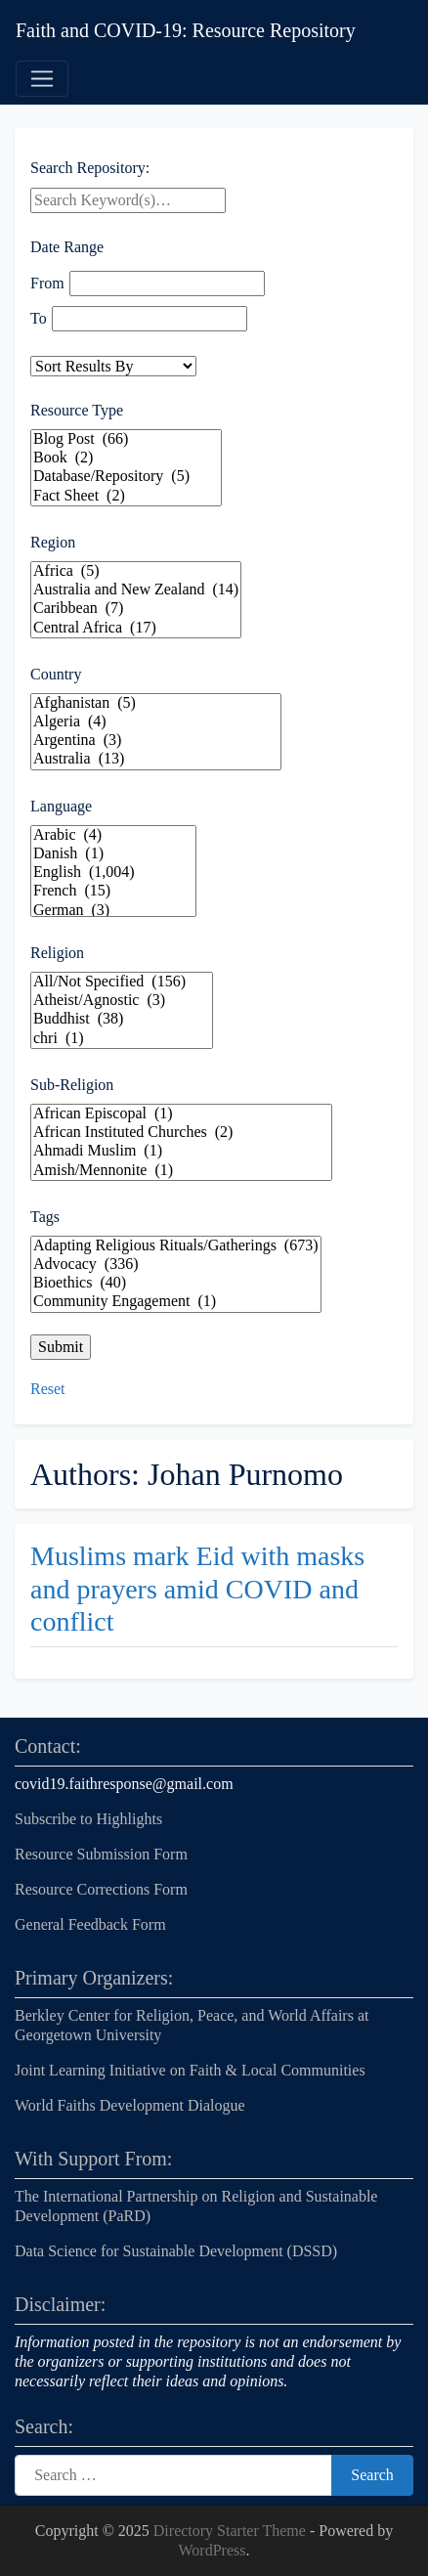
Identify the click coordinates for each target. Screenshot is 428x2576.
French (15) (113, 891)
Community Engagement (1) (176, 1301)
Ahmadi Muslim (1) (181, 1151)
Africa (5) (135, 571)
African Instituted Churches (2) (181, 1132)
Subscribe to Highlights (88, 1819)
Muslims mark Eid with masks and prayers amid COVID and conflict (197, 1589)
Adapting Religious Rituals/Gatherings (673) (176, 1246)
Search (372, 2475)
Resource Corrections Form (101, 1889)
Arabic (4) (113, 835)
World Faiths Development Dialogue (130, 2105)
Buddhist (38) (121, 1019)
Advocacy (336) (176, 1264)
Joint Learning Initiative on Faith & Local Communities (192, 2070)
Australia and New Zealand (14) (135, 590)
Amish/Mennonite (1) (181, 1170)
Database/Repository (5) (126, 476)
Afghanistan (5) (155, 703)
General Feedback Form (90, 1924)
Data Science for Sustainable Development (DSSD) (176, 2251)
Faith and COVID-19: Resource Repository (186, 30)
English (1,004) (113, 872)
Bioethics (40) (176, 1283)
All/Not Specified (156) (121, 982)
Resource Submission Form (101, 1854)
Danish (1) (113, 854)
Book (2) (126, 458)
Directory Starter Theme (231, 2530)
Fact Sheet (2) (126, 496)
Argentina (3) (155, 740)
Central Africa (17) (135, 628)
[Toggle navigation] (42, 79)
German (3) (113, 910)
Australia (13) (155, 759)
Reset (47, 1388)
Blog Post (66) (126, 439)
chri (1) (121, 1038)
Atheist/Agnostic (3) (121, 1000)
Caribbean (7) (135, 608)
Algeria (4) (155, 722)
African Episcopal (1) (181, 1114)
